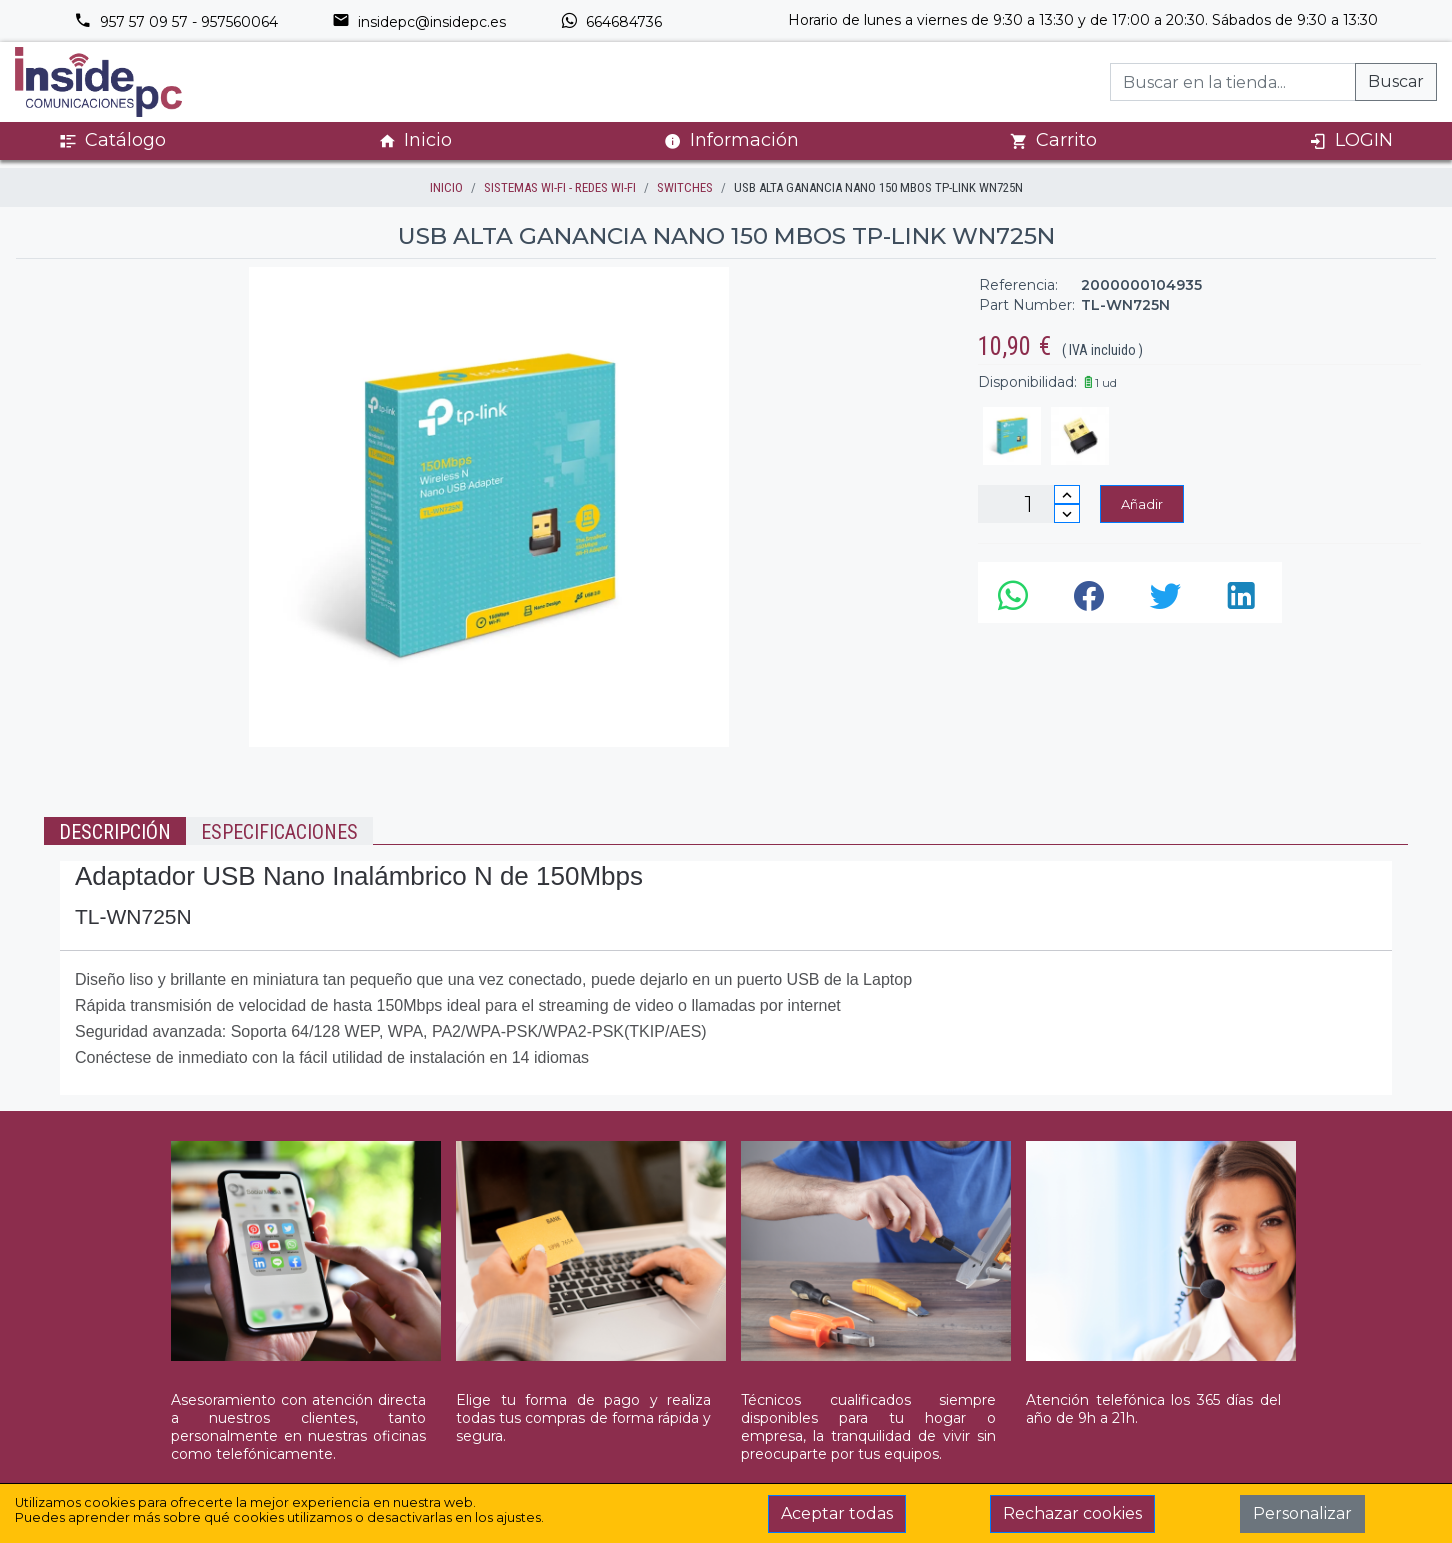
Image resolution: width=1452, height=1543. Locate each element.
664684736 (611, 22)
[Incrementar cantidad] (1067, 494)
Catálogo (112, 140)
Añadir (1142, 504)
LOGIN (1351, 140)
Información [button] (731, 140)
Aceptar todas (837, 1513)
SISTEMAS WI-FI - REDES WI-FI (560, 187)
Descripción (115, 832)
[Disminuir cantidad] (1067, 513)
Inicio (415, 140)
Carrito (1053, 140)
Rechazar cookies (1072, 1513)
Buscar (1396, 81)
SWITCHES (685, 187)
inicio (446, 187)
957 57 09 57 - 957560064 (176, 22)
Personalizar (1302, 1513)
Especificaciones (279, 832)
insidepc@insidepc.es (419, 22)
